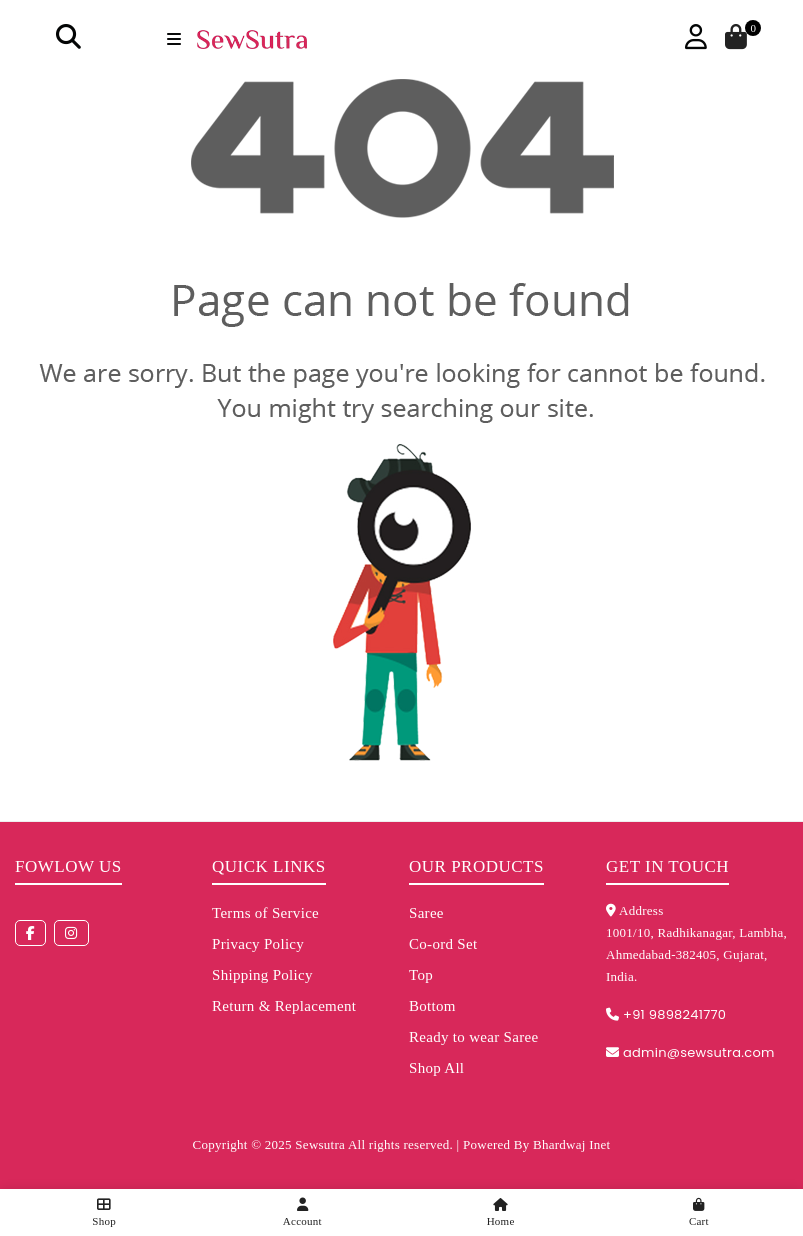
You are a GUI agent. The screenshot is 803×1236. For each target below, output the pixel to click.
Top (421, 975)
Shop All (436, 1068)
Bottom (432, 1006)
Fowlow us (68, 866)
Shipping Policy (262, 975)
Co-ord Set (443, 944)
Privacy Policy (258, 944)
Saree (426, 913)
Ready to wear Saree (473, 1037)
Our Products (476, 866)
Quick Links (269, 866)
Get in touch (667, 866)
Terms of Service (265, 913)
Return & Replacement (284, 1006)
